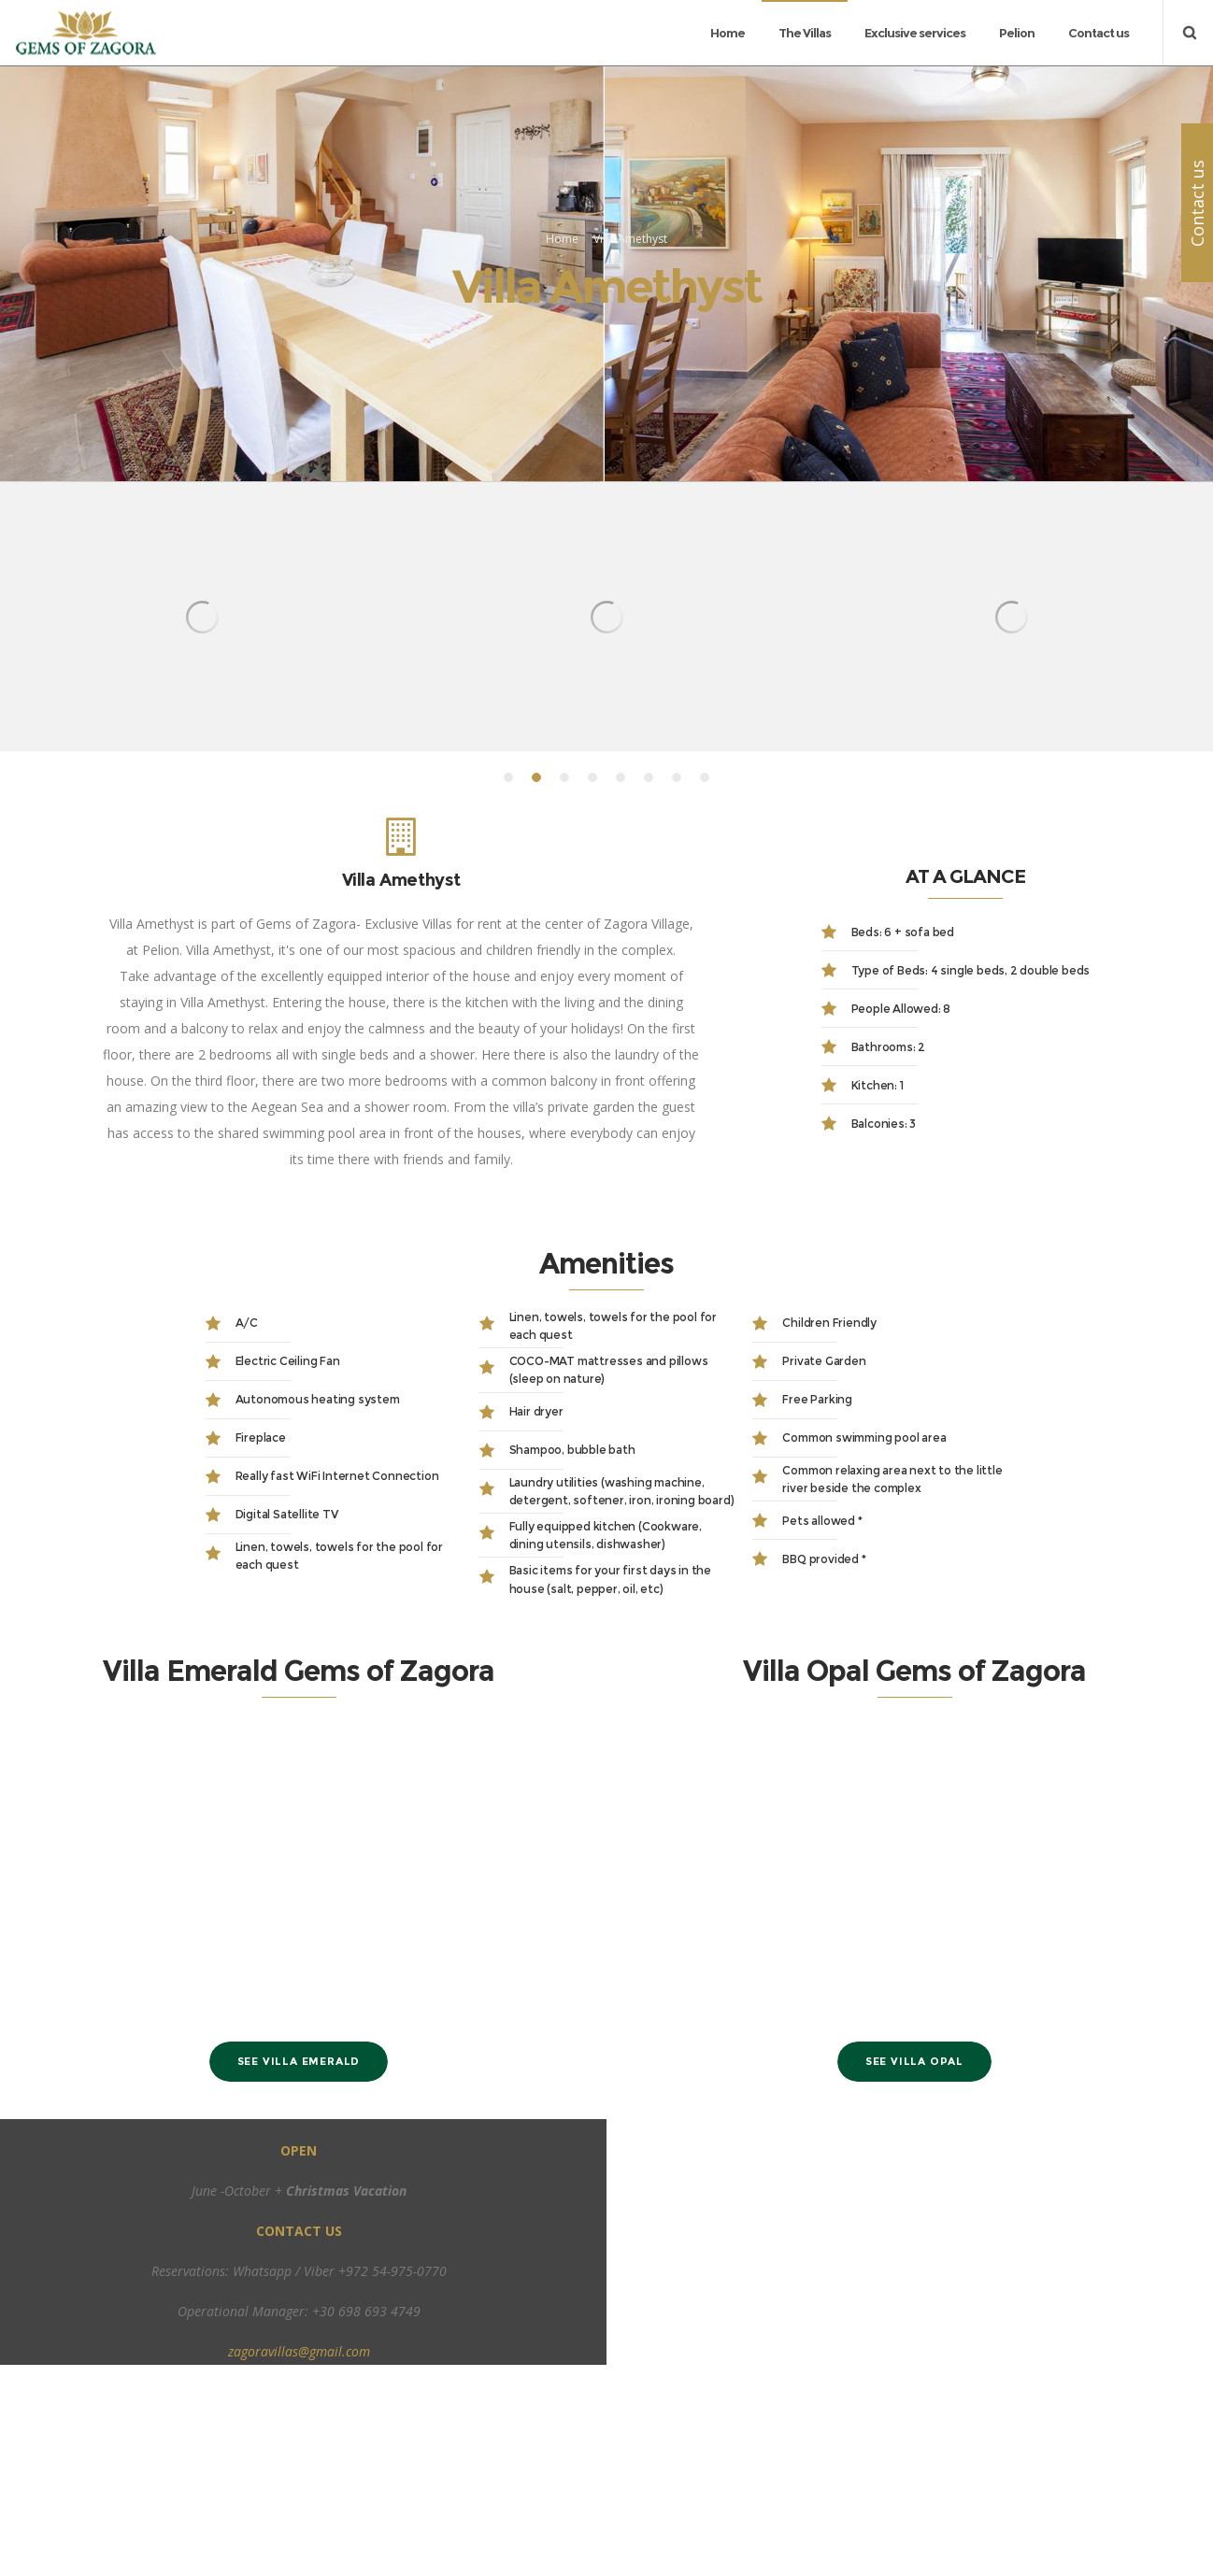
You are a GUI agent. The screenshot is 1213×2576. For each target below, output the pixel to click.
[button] (508, 970)
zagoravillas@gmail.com (299, 2543)
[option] (202, 809)
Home (562, 335)
